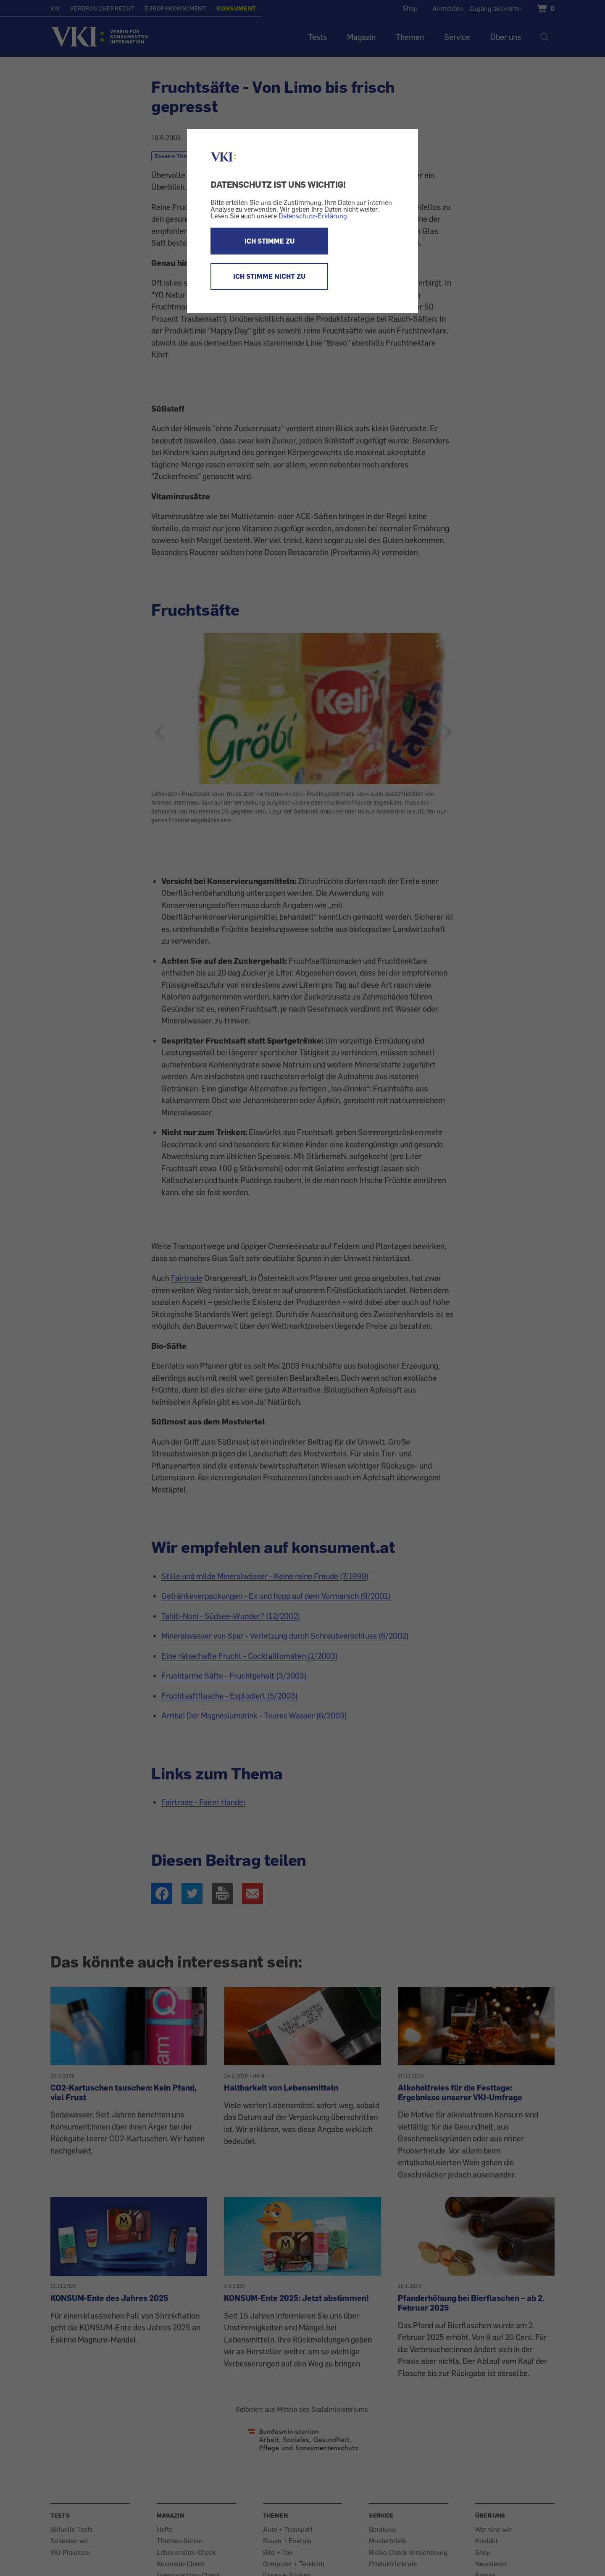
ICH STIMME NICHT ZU (269, 276)
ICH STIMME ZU (270, 241)
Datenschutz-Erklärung (313, 216)
